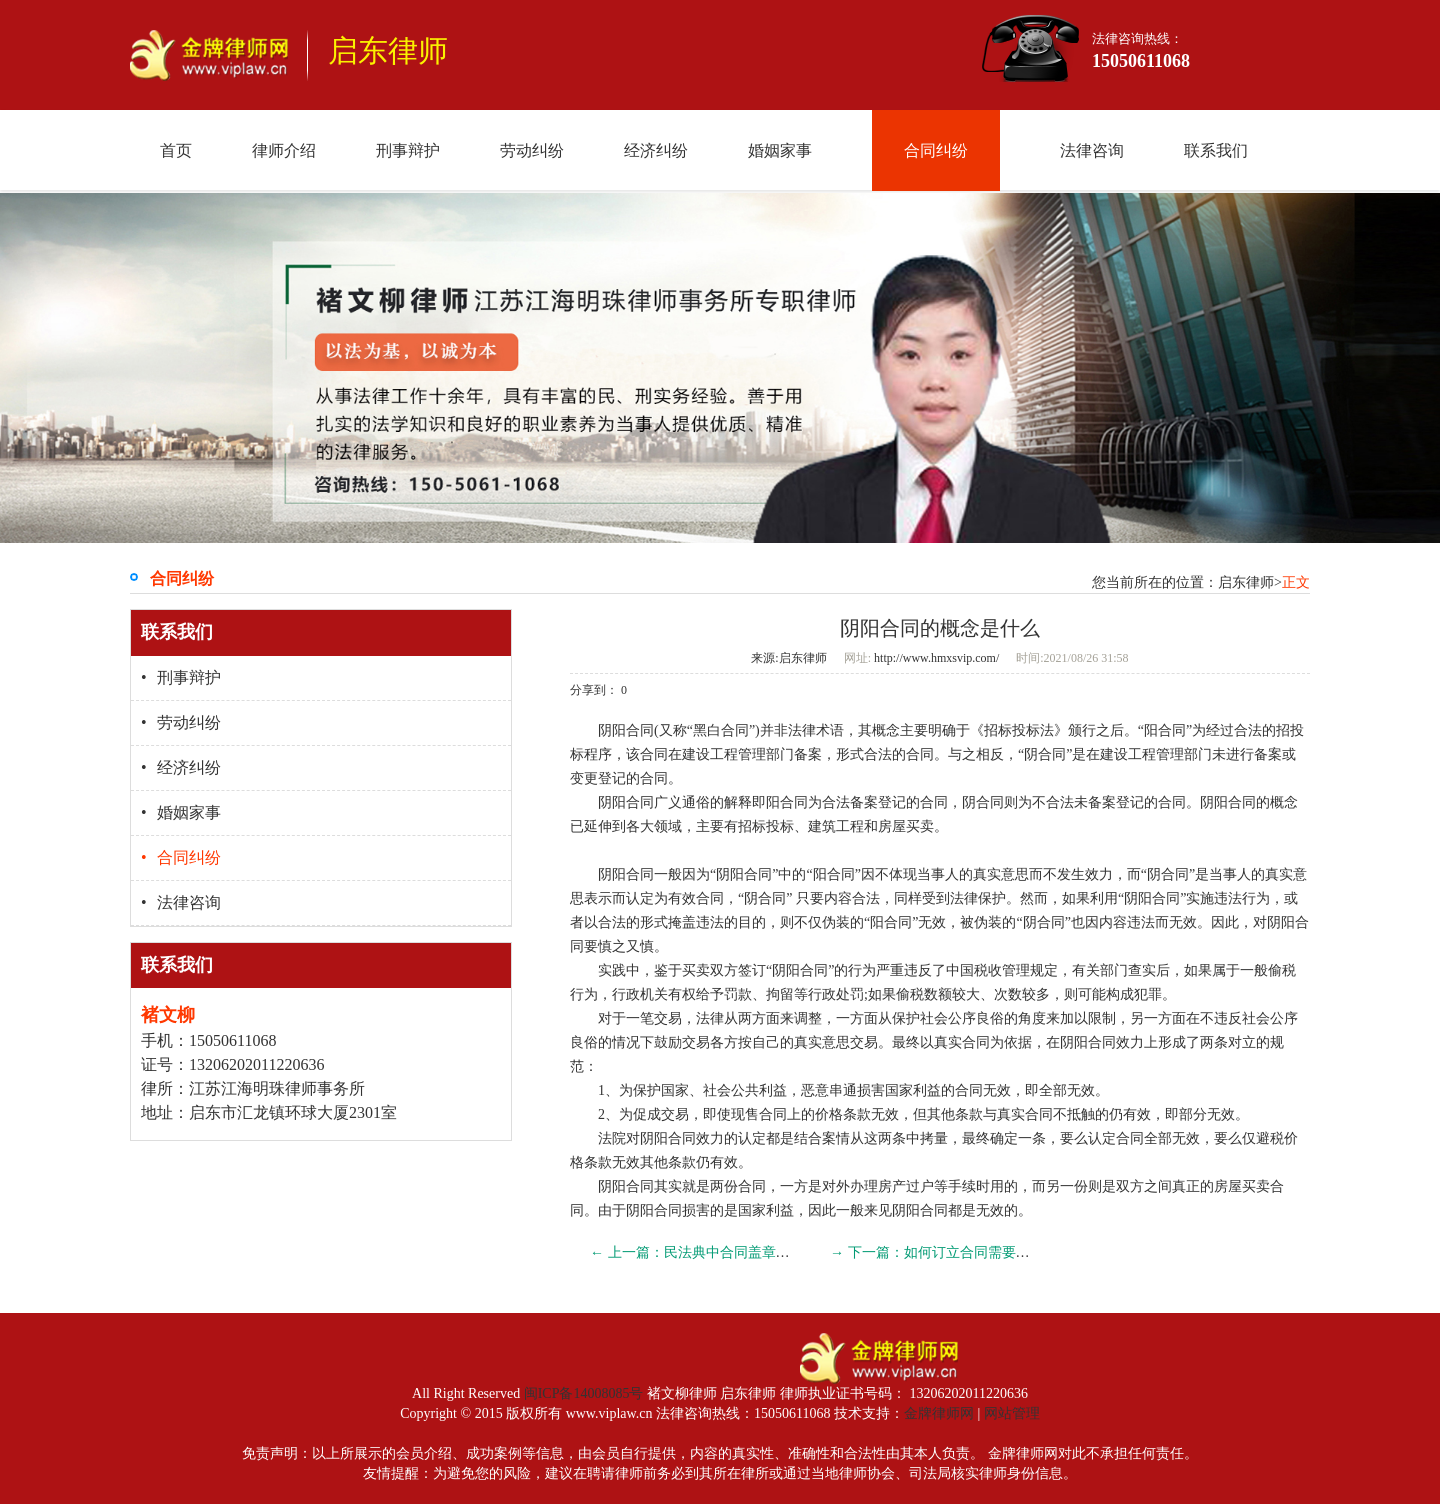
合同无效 (983, 1090)
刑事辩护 (408, 150)
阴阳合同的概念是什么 (940, 628)
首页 (176, 150)
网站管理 (1012, 1413)
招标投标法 (1019, 730)
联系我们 (1216, 150)
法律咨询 (1092, 150)
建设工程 (710, 754)
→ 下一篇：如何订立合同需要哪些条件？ (958, 1252)
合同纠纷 (936, 150)
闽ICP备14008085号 (584, 1393)
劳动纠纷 (532, 150)
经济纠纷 (656, 150)
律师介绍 (284, 150)
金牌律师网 (939, 1413)
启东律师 (803, 658)
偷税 (1282, 970)
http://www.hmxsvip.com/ (935, 658)
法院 (612, 1138)
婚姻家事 (780, 150)
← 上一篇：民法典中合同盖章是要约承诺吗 (725, 1252)
